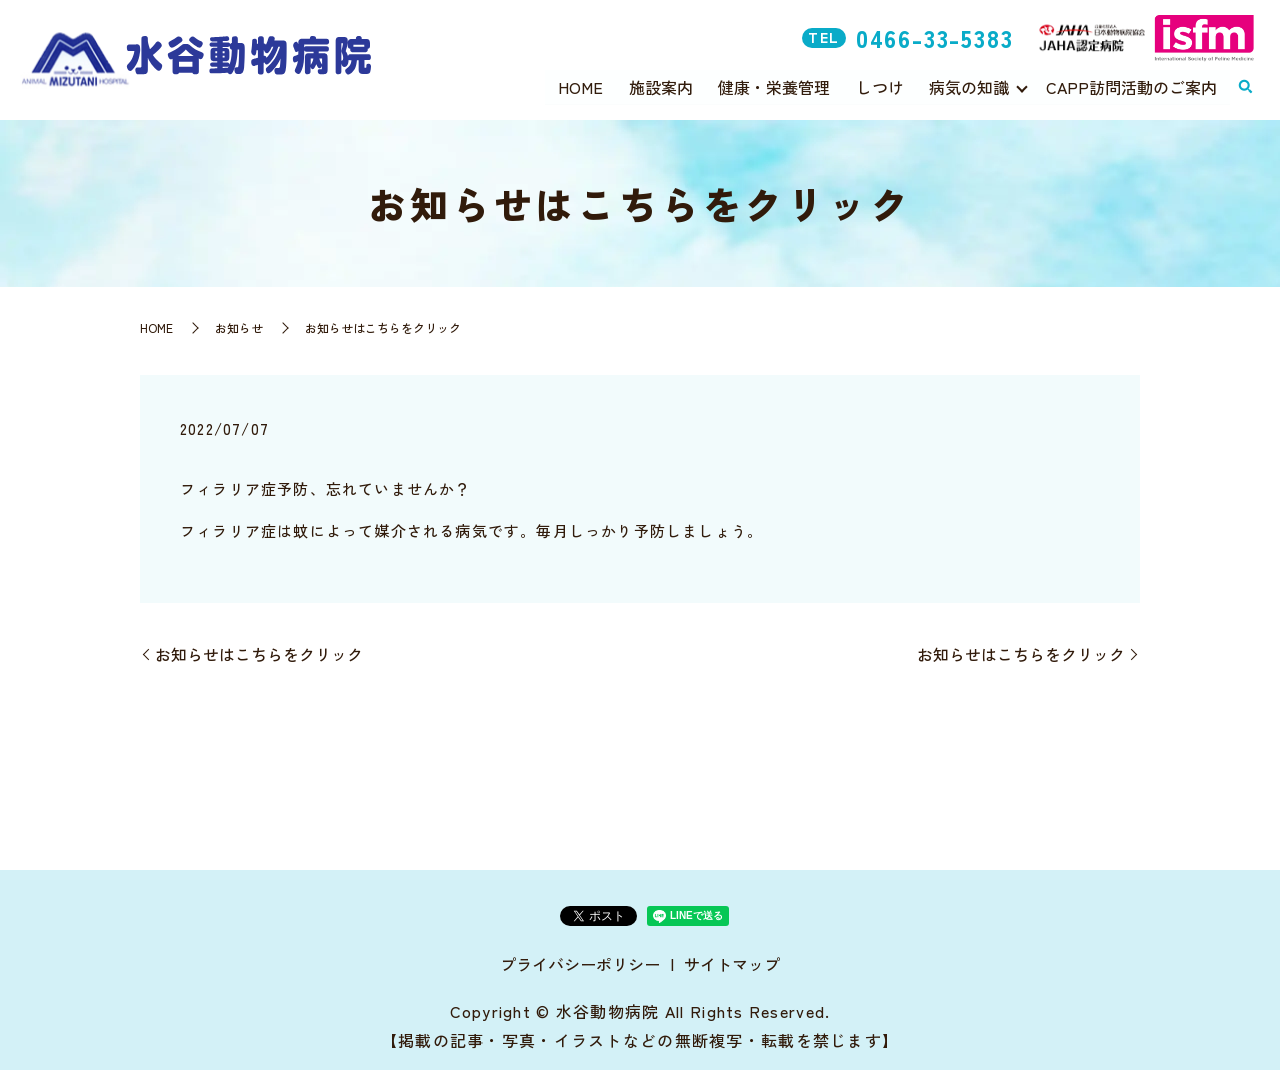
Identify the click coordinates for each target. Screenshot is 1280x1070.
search (1245, 87)
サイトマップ (732, 964)
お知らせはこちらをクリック (259, 654)
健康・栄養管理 (774, 86)
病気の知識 (969, 86)
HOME (580, 86)
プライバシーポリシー (580, 964)
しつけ (880, 86)
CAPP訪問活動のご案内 (1131, 86)
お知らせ (239, 327)
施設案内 (661, 86)
